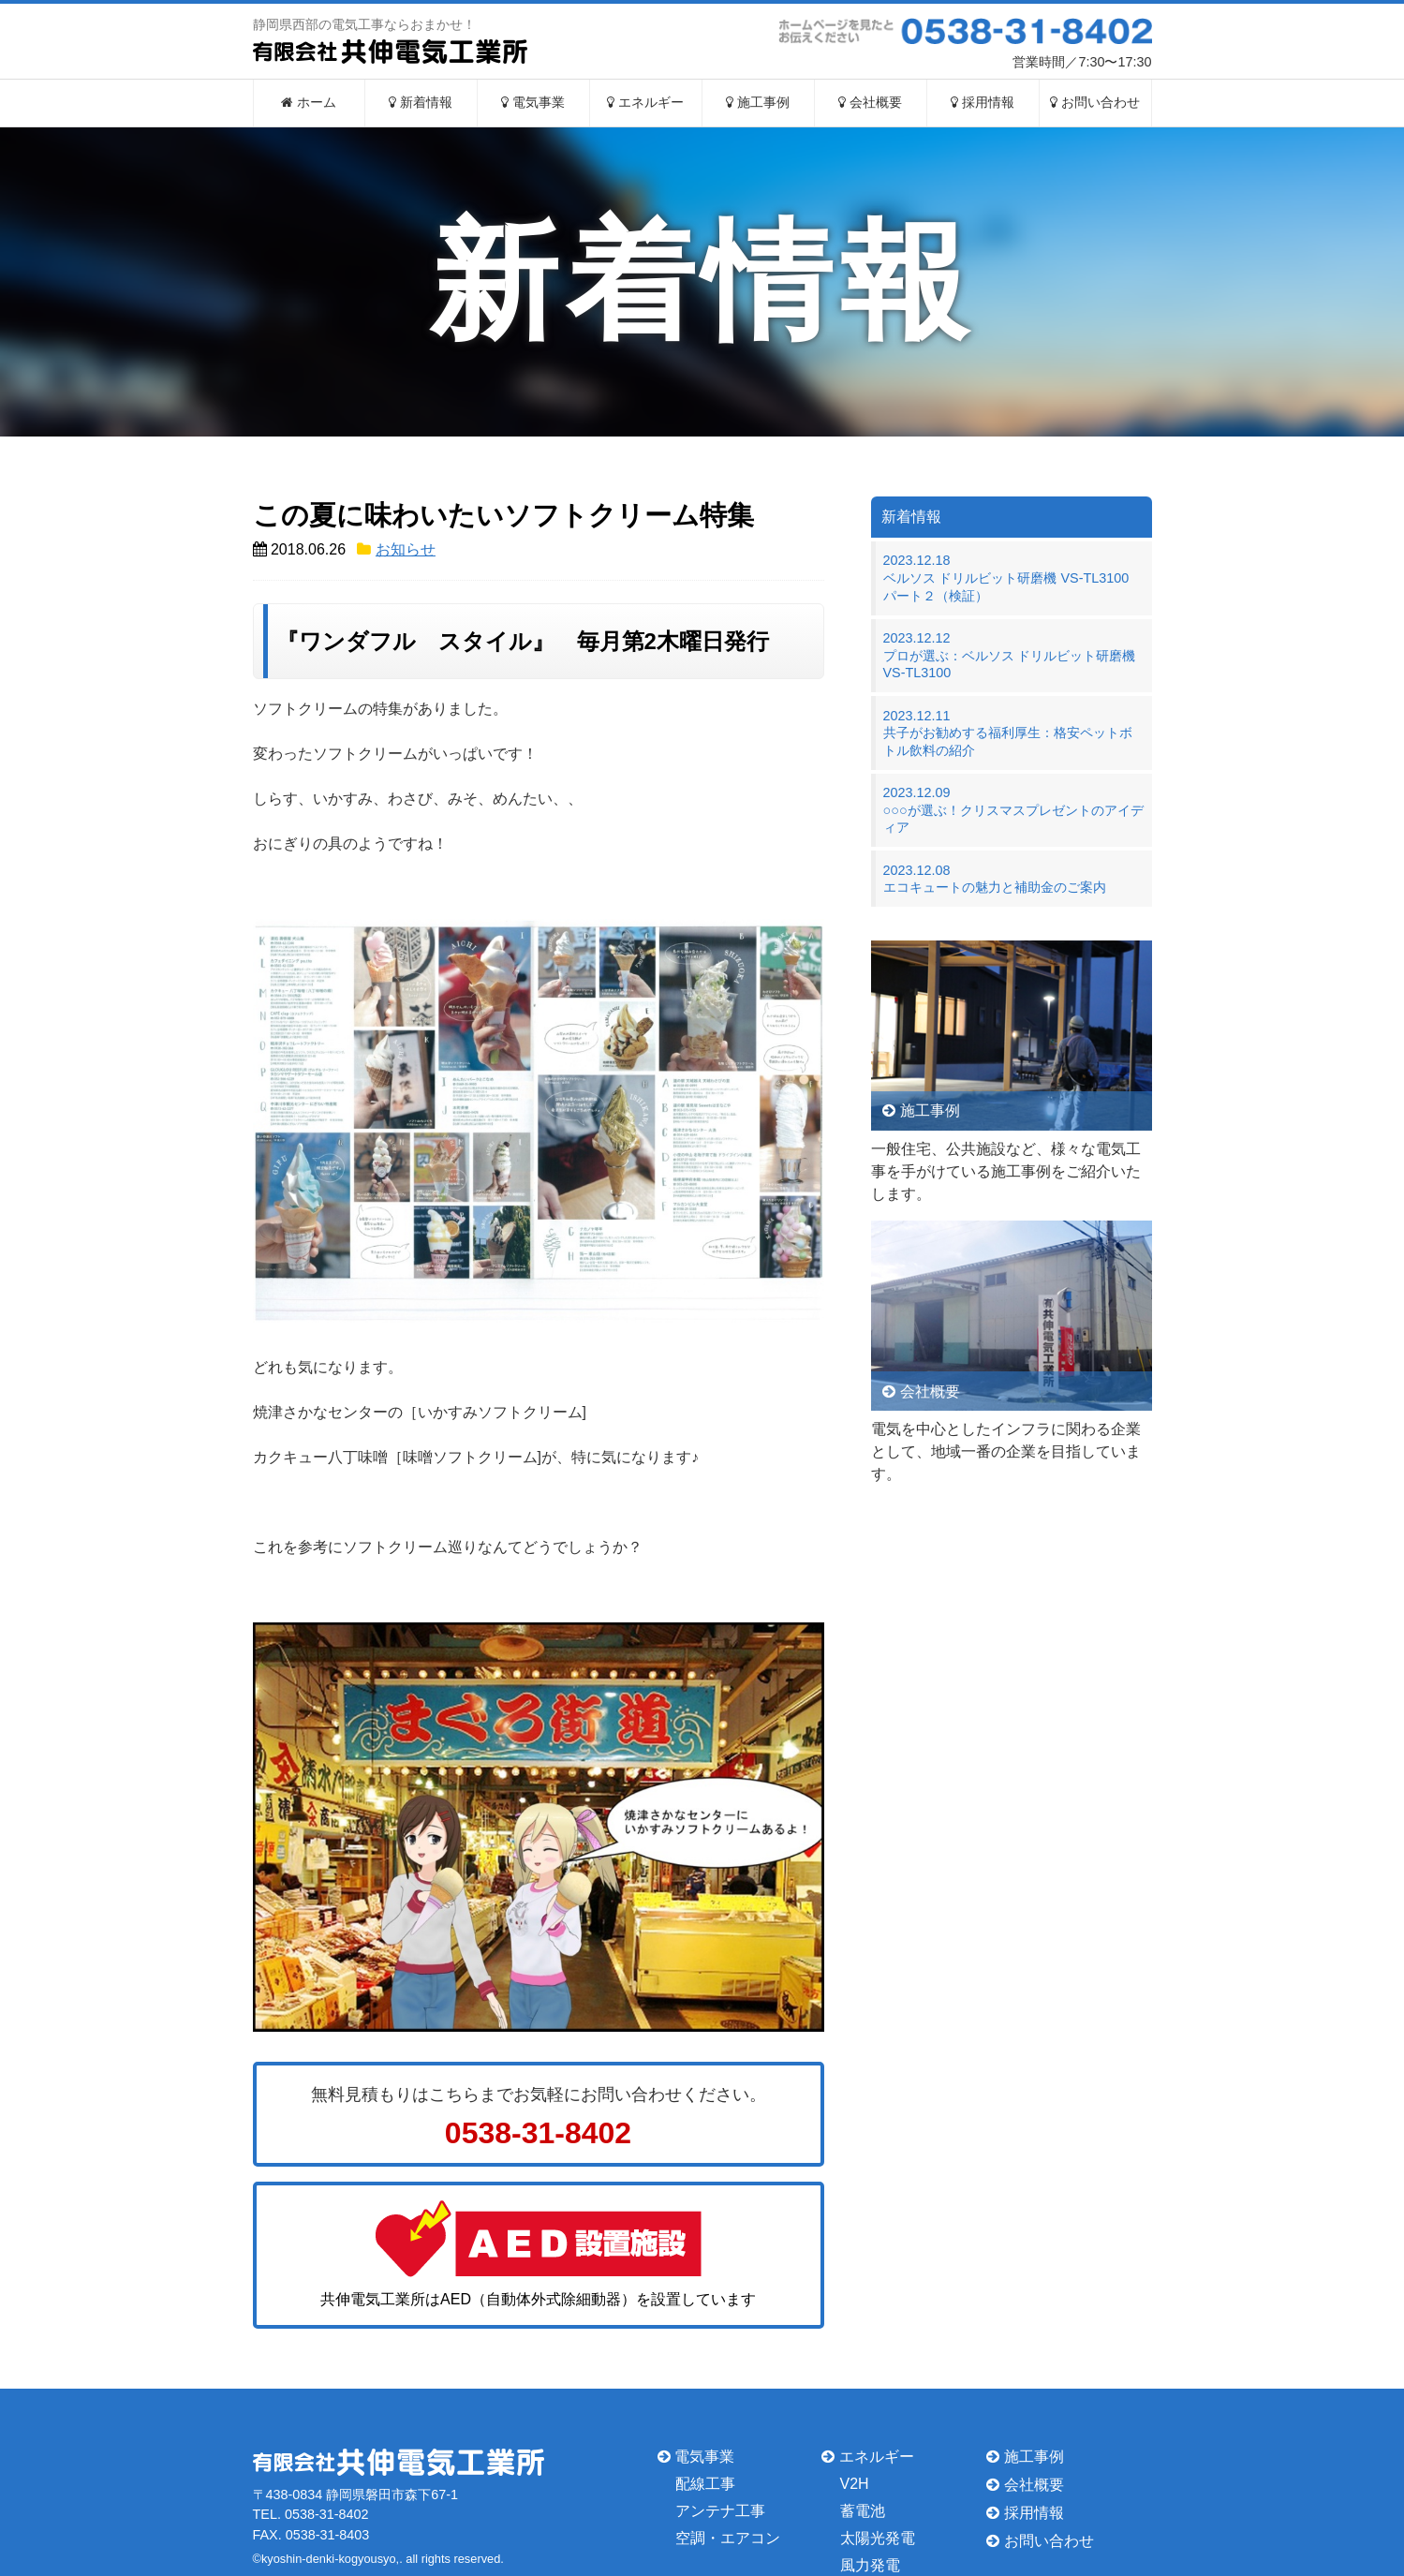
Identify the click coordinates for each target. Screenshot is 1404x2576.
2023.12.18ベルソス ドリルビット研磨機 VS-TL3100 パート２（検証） (1013, 577)
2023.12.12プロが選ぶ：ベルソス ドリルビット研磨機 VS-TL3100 (1009, 655)
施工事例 (758, 103)
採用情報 (982, 103)
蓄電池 (862, 2511)
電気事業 (533, 103)
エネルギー (645, 103)
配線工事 (705, 2484)
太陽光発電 (877, 2538)
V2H (854, 2484)
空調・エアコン (727, 2538)
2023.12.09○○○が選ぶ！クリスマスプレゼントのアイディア (1013, 810)
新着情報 (420, 103)
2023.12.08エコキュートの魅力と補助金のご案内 (994, 879)
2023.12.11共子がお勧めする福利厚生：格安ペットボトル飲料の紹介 (1007, 733)
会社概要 (870, 103)
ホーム (308, 103)
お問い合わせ (1095, 103)
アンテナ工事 (720, 2511)
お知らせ (406, 549)
